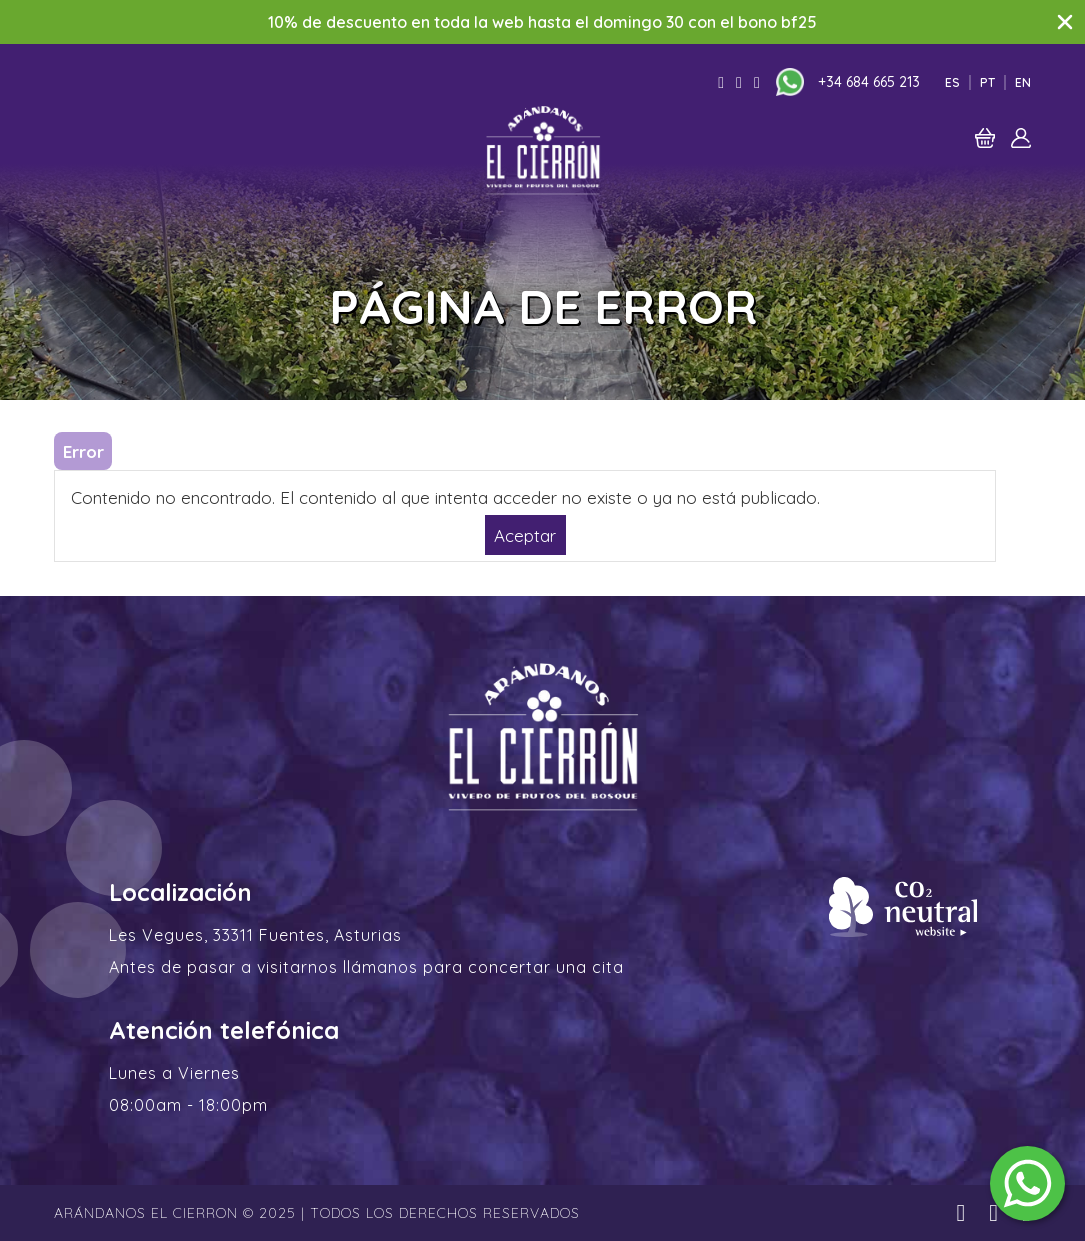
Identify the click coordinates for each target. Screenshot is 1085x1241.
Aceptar (525, 534)
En (1023, 82)
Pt (987, 82)
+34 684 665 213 (869, 82)
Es (952, 82)
